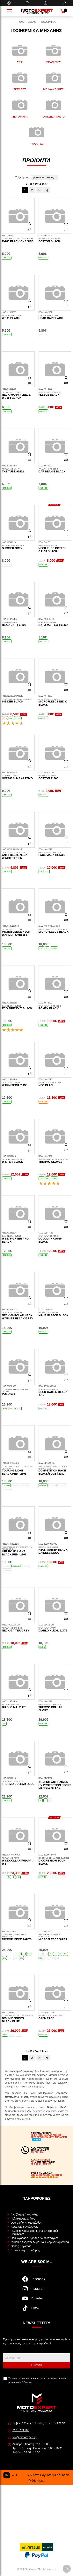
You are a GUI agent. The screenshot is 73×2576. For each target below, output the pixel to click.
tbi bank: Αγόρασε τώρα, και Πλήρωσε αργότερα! (40, 2242)
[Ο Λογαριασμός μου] (45, 3)
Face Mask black (55, 854)
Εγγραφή (36, 2365)
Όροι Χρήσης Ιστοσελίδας (26, 2222)
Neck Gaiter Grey (18, 1629)
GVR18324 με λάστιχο (18, 777)
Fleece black (55, 393)
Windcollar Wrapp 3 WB (18, 1861)
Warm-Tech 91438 (18, 1084)
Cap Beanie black (55, 470)
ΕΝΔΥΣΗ (33, 22)
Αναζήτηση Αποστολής (24, 2214)
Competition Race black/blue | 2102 (55, 1470)
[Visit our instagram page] (36, 2291)
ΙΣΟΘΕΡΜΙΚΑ (48, 22)
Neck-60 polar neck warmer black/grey (18, 1316)
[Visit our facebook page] (36, 2281)
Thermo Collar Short (55, 1708)
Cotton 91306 (55, 777)
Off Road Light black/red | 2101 (18, 1551)
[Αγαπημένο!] (30, 224)
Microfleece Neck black (55, 702)
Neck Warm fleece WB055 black (18, 395)
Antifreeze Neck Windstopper (18, 856)
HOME (21, 22)
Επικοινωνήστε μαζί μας (25, 2250)
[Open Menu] (9, 11)
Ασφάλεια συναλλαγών (24, 2226)
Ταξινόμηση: (22, 177)
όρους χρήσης (33, 2378)
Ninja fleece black (55, 1314)
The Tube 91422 (18, 470)
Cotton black (55, 240)
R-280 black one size (18, 240)
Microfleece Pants (18, 1937)
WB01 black (18, 317)
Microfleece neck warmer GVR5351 (18, 932)
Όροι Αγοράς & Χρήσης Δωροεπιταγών (34, 2238)
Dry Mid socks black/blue (18, 2019)
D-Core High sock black (55, 1861)
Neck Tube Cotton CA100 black (55, 549)
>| (47, 190)
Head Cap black (55, 317)
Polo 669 (18, 1391)
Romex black (55, 1007)
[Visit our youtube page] (36, 2300)
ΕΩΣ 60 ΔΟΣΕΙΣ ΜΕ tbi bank (44, 2177)
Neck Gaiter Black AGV (55, 1392)
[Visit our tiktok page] (36, 2310)
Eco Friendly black (18, 1007)
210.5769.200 (20, 2430)
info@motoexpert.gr (24, 2437)
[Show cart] (63, 11)
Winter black (18, 1160)
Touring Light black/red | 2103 (18, 1470)
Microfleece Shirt (55, 1937)
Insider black (18, 700)
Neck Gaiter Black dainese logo (55, 1550)
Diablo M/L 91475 (18, 1706)
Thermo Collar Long (18, 1782)
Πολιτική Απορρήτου (23, 2218)
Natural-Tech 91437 (55, 623)
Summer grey (18, 547)
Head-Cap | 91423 (18, 623)
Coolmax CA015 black (55, 1239)
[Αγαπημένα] (64, 3)
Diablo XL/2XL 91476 (55, 1629)
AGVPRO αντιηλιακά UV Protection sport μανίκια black (55, 1785)
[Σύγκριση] (30, 230)
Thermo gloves (55, 1160)
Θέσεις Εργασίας (21, 2246)
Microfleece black (55, 930)
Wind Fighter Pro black (18, 1239)
